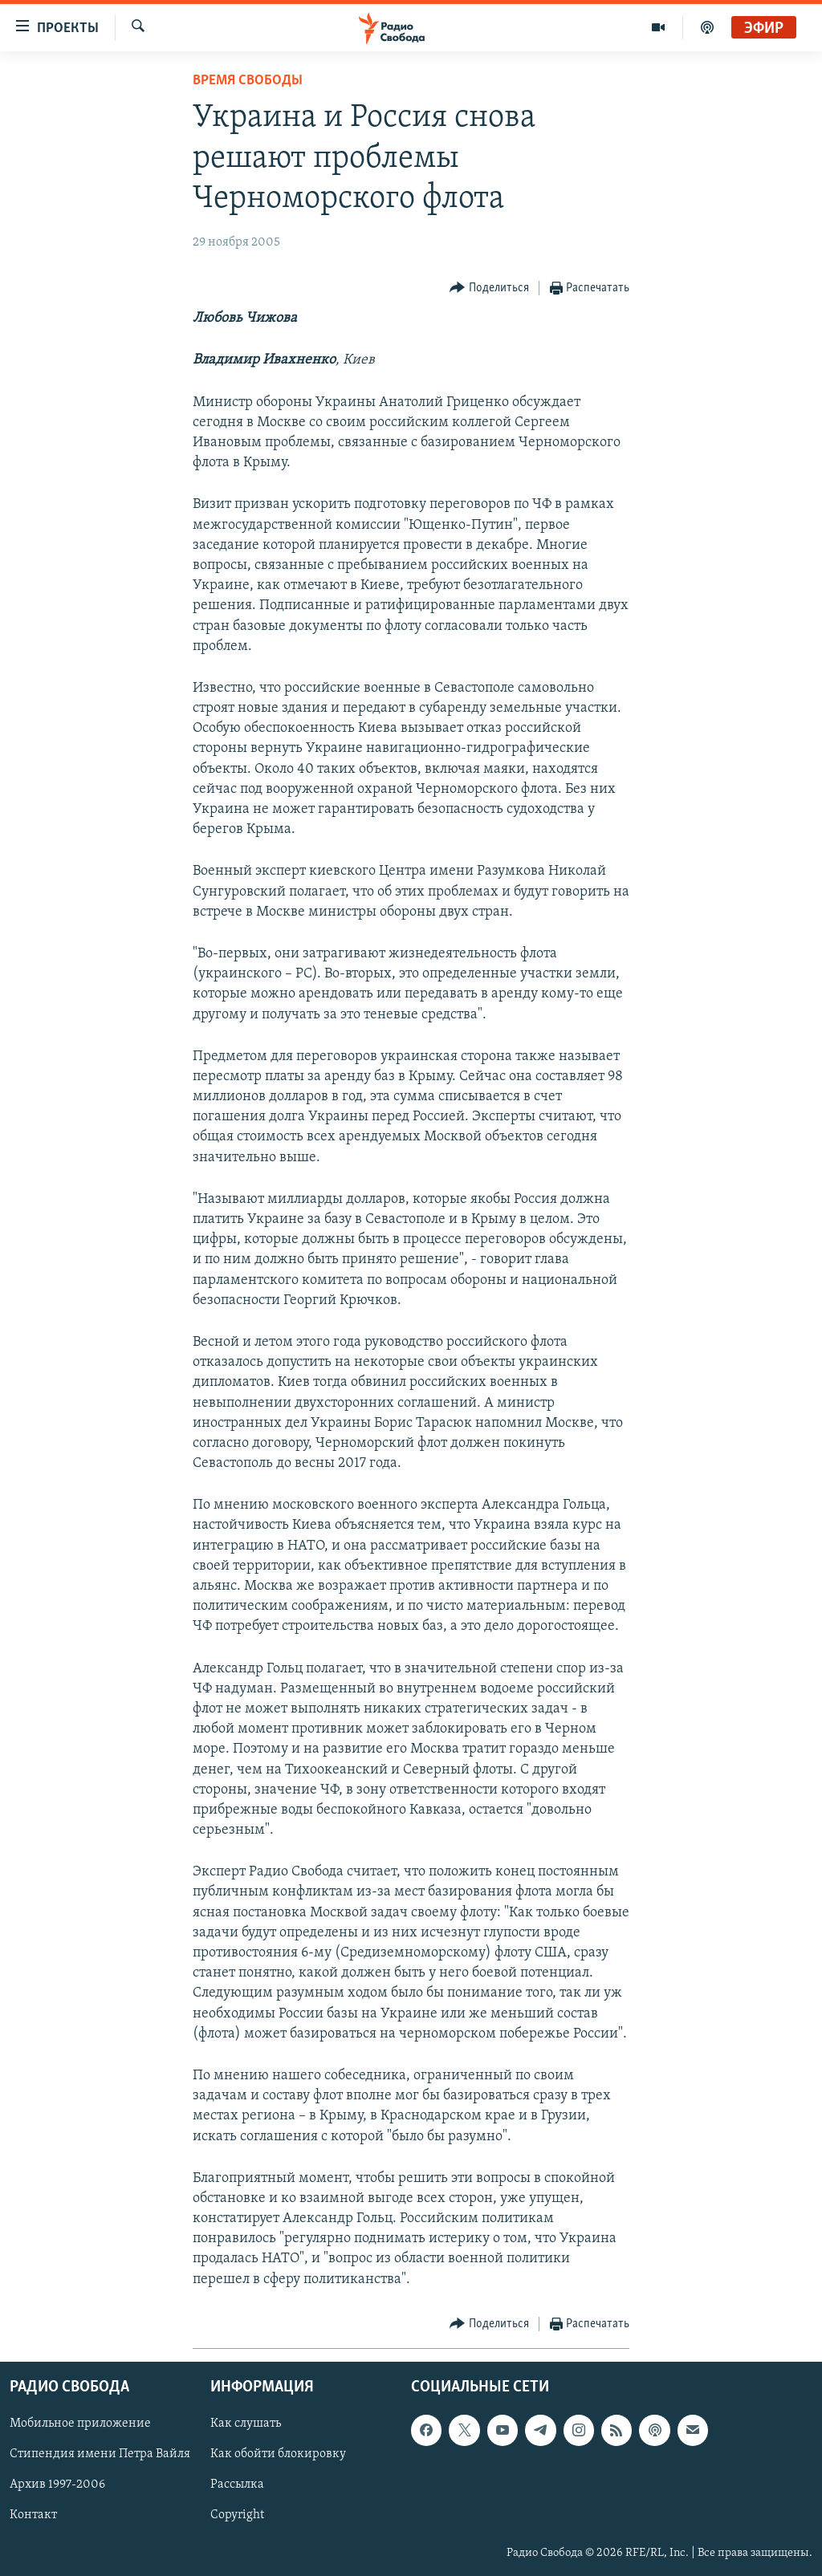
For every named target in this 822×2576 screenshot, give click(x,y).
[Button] (489, 288)
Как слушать (245, 2423)
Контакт (33, 2515)
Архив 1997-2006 (57, 2484)
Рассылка (237, 2484)
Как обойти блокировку (278, 2454)
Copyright (237, 2515)
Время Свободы (248, 80)
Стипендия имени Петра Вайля (100, 2454)
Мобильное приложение (80, 2423)
